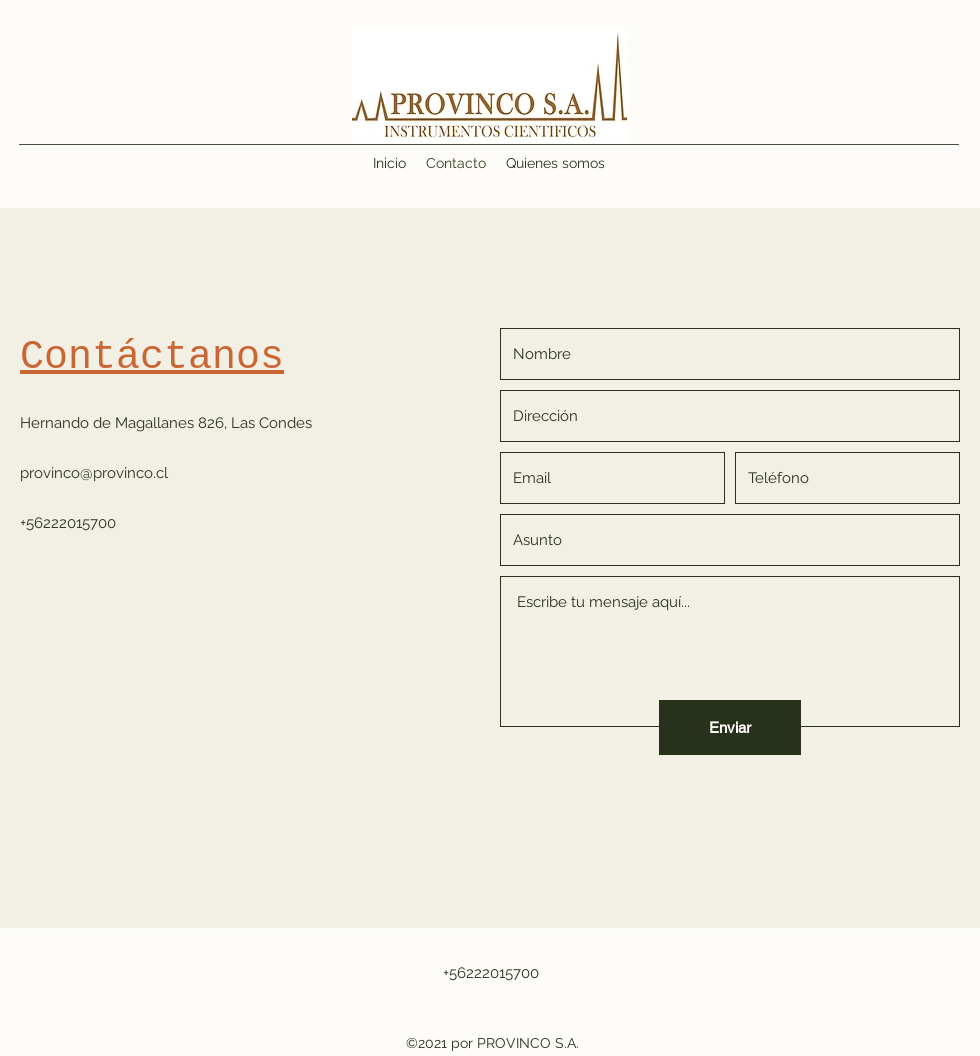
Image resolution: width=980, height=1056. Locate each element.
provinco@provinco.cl (94, 473)
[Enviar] (730, 727)
